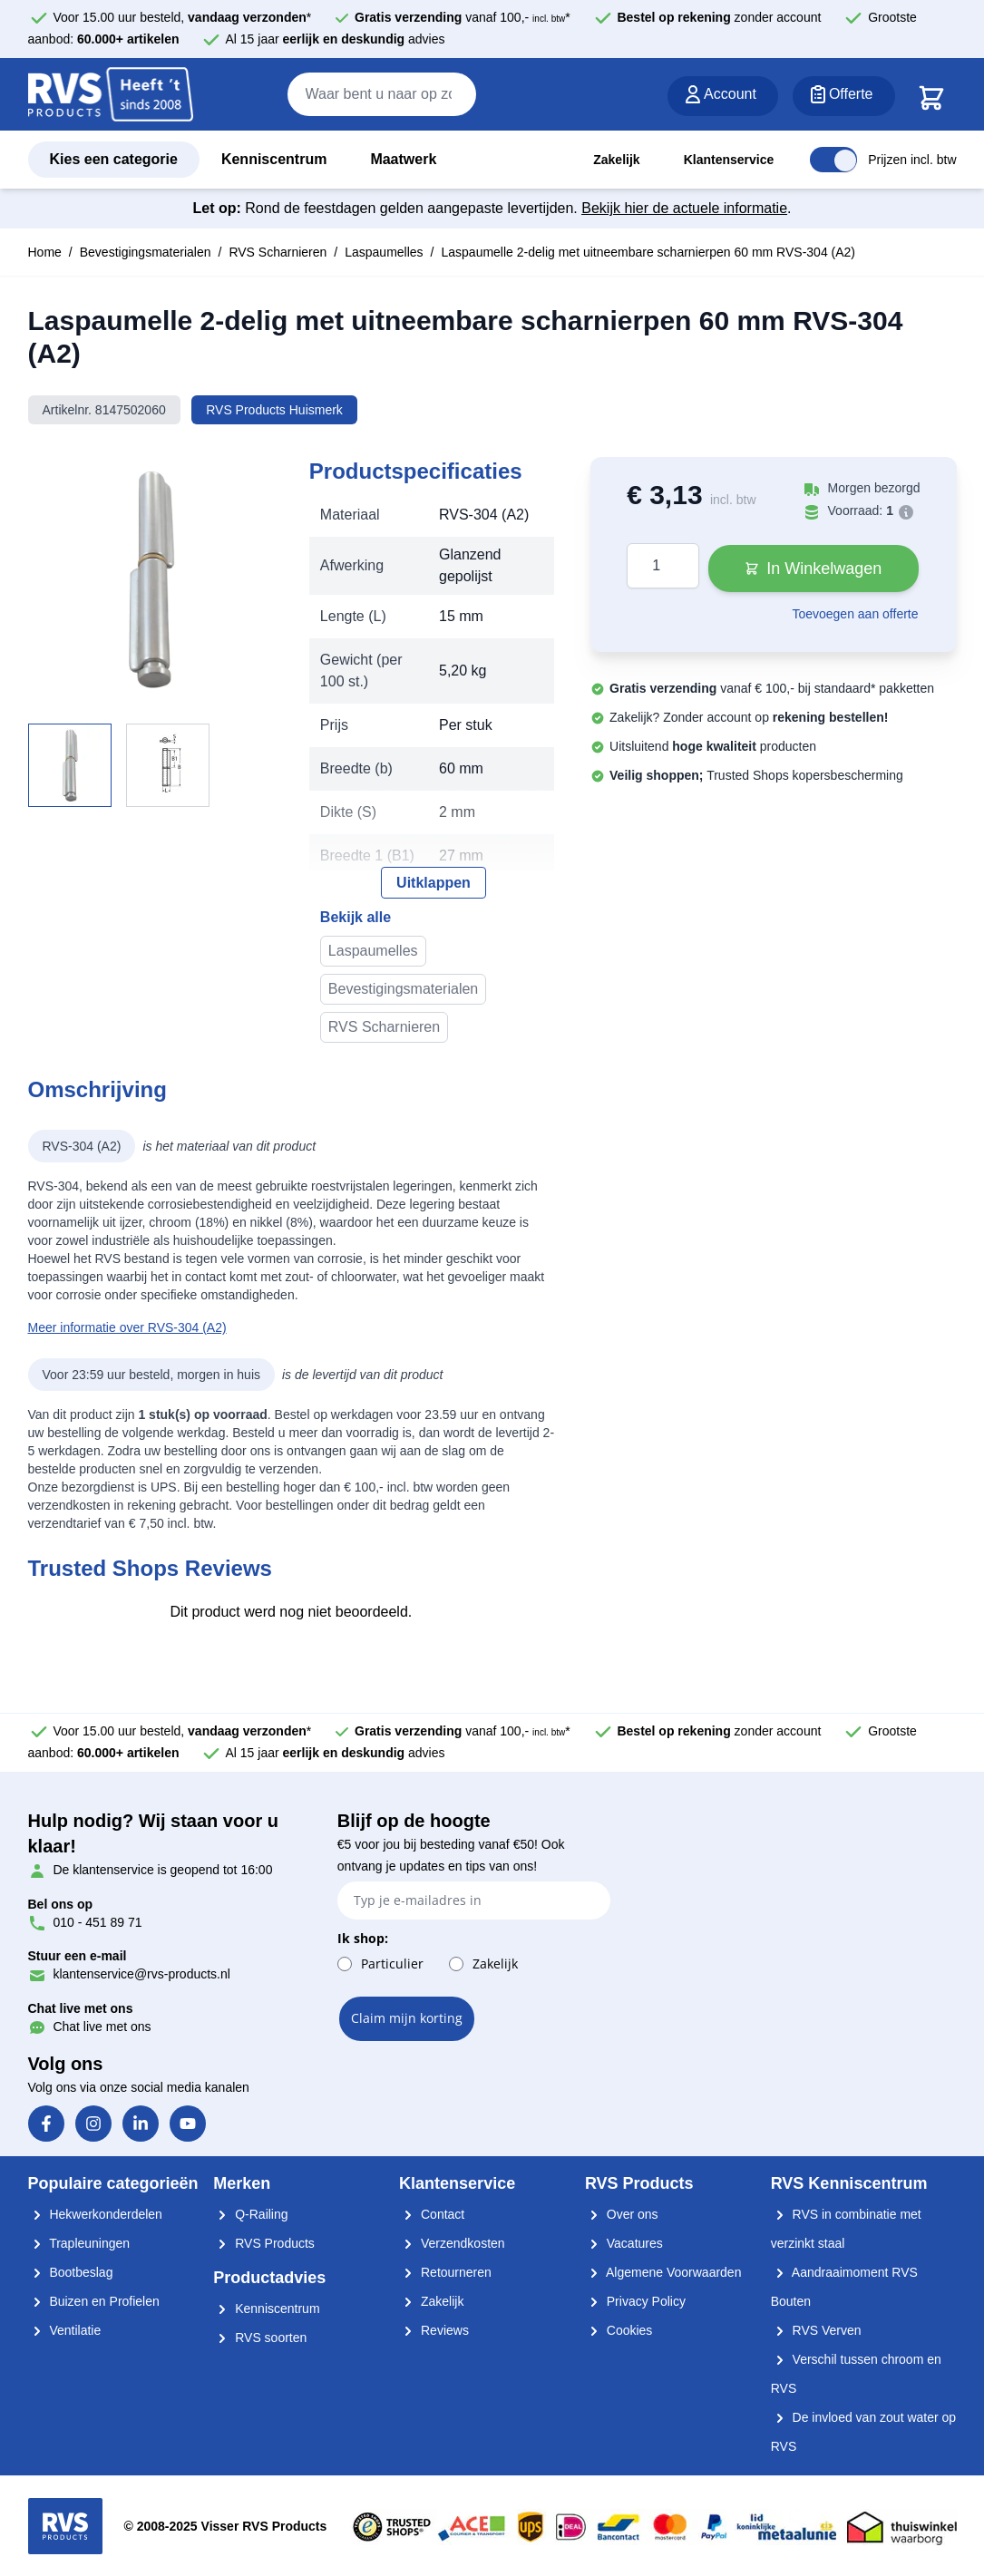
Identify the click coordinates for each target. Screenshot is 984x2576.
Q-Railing (250, 2214)
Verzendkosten (452, 2243)
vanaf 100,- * (462, 17)
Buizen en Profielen (94, 2301)
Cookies (618, 2330)
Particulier (392, 1963)
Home (45, 252)
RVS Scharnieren (277, 252)
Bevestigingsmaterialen (145, 252)
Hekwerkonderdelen (95, 2214)
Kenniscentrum (273, 159)
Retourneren (445, 2272)
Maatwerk (403, 159)
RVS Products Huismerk (274, 410)
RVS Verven (816, 2330)
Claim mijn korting (407, 2018)
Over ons (621, 2214)
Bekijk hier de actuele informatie (684, 208)
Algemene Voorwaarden (663, 2272)
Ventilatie (65, 2330)
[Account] (722, 96)
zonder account (719, 17)
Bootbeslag (70, 2272)
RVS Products (264, 2243)
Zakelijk (616, 159)
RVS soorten (260, 2337)
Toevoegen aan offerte (855, 614)
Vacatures (624, 2243)
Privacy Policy (635, 2301)
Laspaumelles (384, 252)
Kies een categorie (114, 159)
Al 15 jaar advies (335, 39)
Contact (431, 2214)
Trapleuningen (79, 2243)
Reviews (434, 2330)
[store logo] (110, 95)
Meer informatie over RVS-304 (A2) (127, 1327)
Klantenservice (729, 159)
